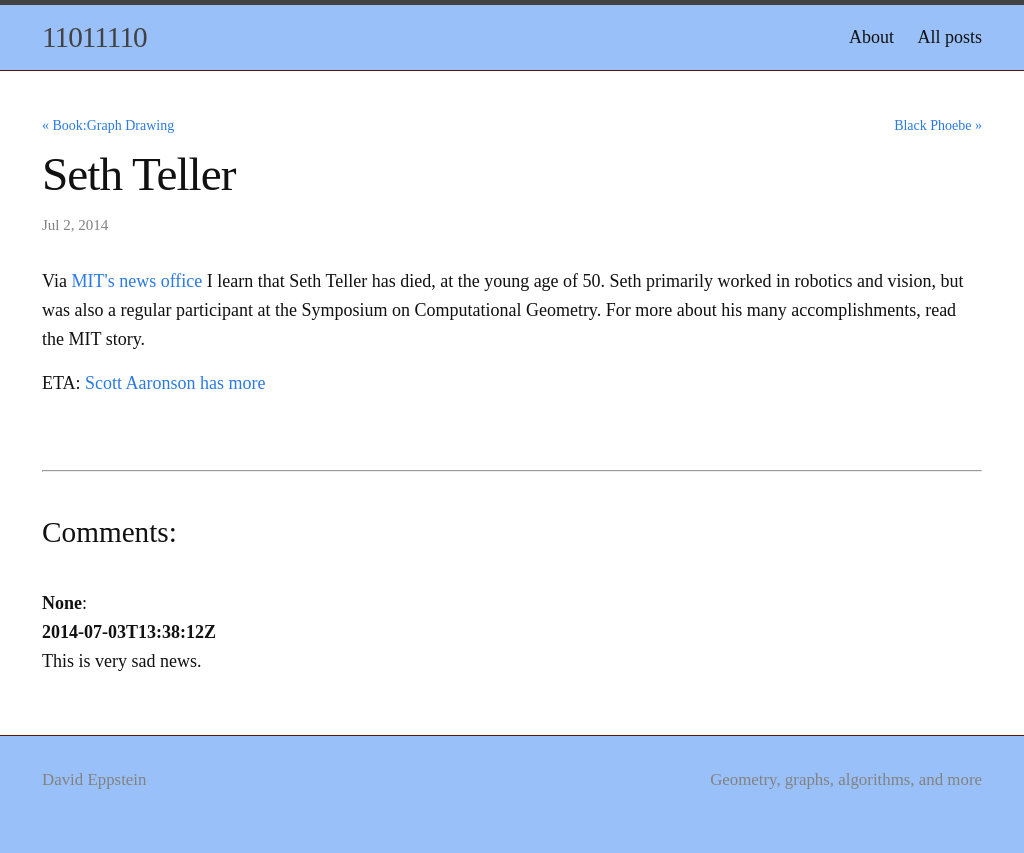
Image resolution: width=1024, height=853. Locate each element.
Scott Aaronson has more (175, 383)
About (871, 37)
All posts (949, 37)
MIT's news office (136, 281)
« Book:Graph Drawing (108, 125)
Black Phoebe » (938, 125)
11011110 (94, 37)
